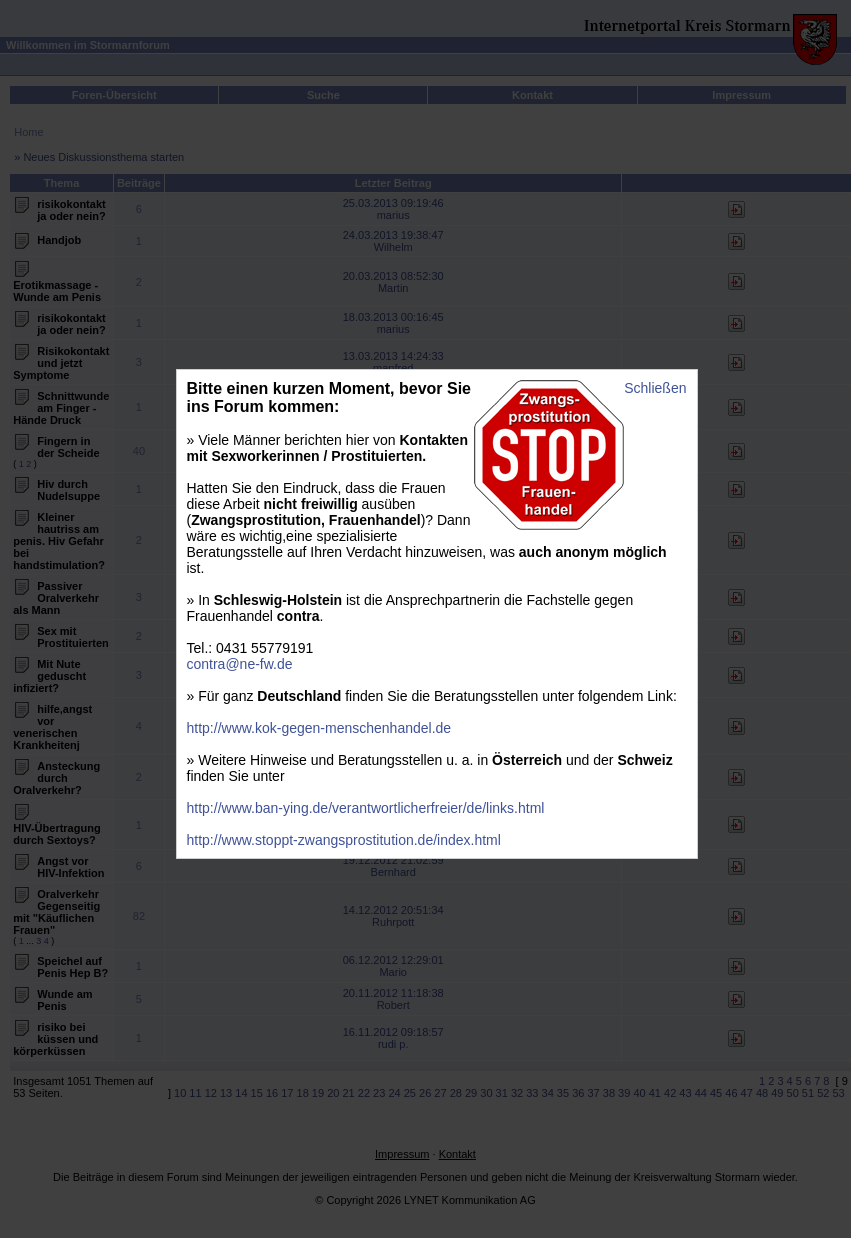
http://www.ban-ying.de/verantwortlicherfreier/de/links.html (366, 808)
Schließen (655, 388)
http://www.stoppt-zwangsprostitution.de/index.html (344, 840)
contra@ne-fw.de (240, 664)
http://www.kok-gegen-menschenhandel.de (319, 728)
